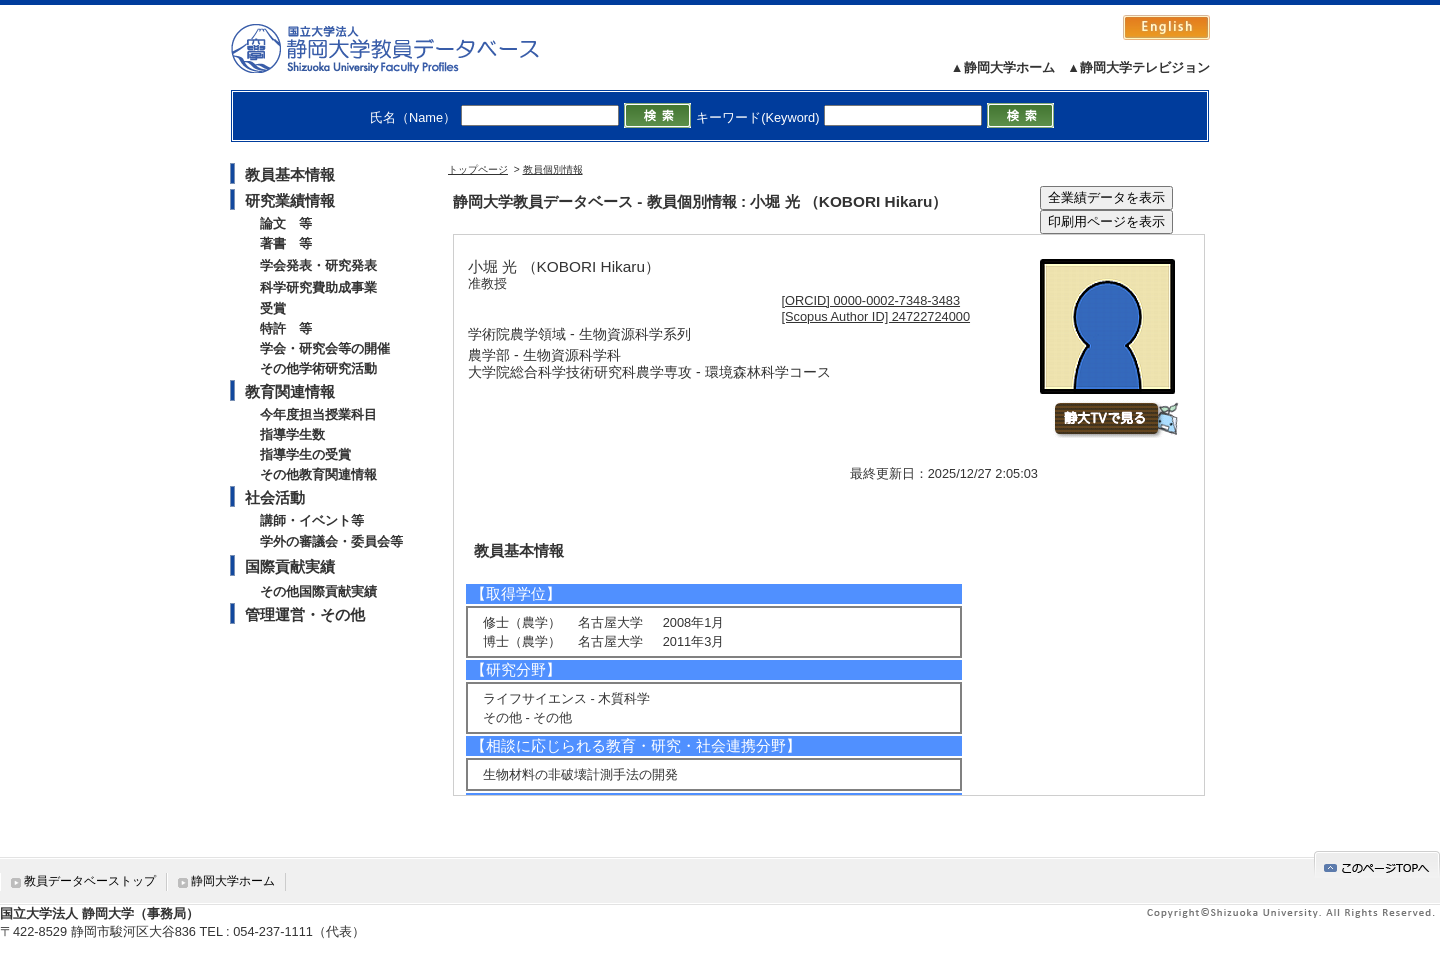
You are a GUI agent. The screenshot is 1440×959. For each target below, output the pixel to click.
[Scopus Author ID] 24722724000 (876, 316)
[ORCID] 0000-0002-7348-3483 (871, 300)
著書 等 (286, 243)
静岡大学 (405, 48)
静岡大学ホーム (233, 881)
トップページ (478, 169)
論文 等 (286, 223)
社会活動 (275, 497)
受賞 (273, 308)
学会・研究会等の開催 (325, 348)
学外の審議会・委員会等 (331, 541)
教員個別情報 (553, 169)
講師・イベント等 (312, 520)
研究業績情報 (290, 200)
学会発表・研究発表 (318, 265)
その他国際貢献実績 (318, 591)
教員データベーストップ (90, 881)
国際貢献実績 (290, 566)
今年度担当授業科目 (318, 414)
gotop (1377, 864)
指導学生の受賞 (305, 454)
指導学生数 (292, 434)
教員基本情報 (290, 174)
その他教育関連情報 (318, 474)
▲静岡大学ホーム (1003, 67)
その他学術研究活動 (318, 368)
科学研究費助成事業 (318, 287)
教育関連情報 (290, 391)
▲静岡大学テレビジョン (1138, 67)
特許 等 (286, 328)
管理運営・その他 (305, 614)
